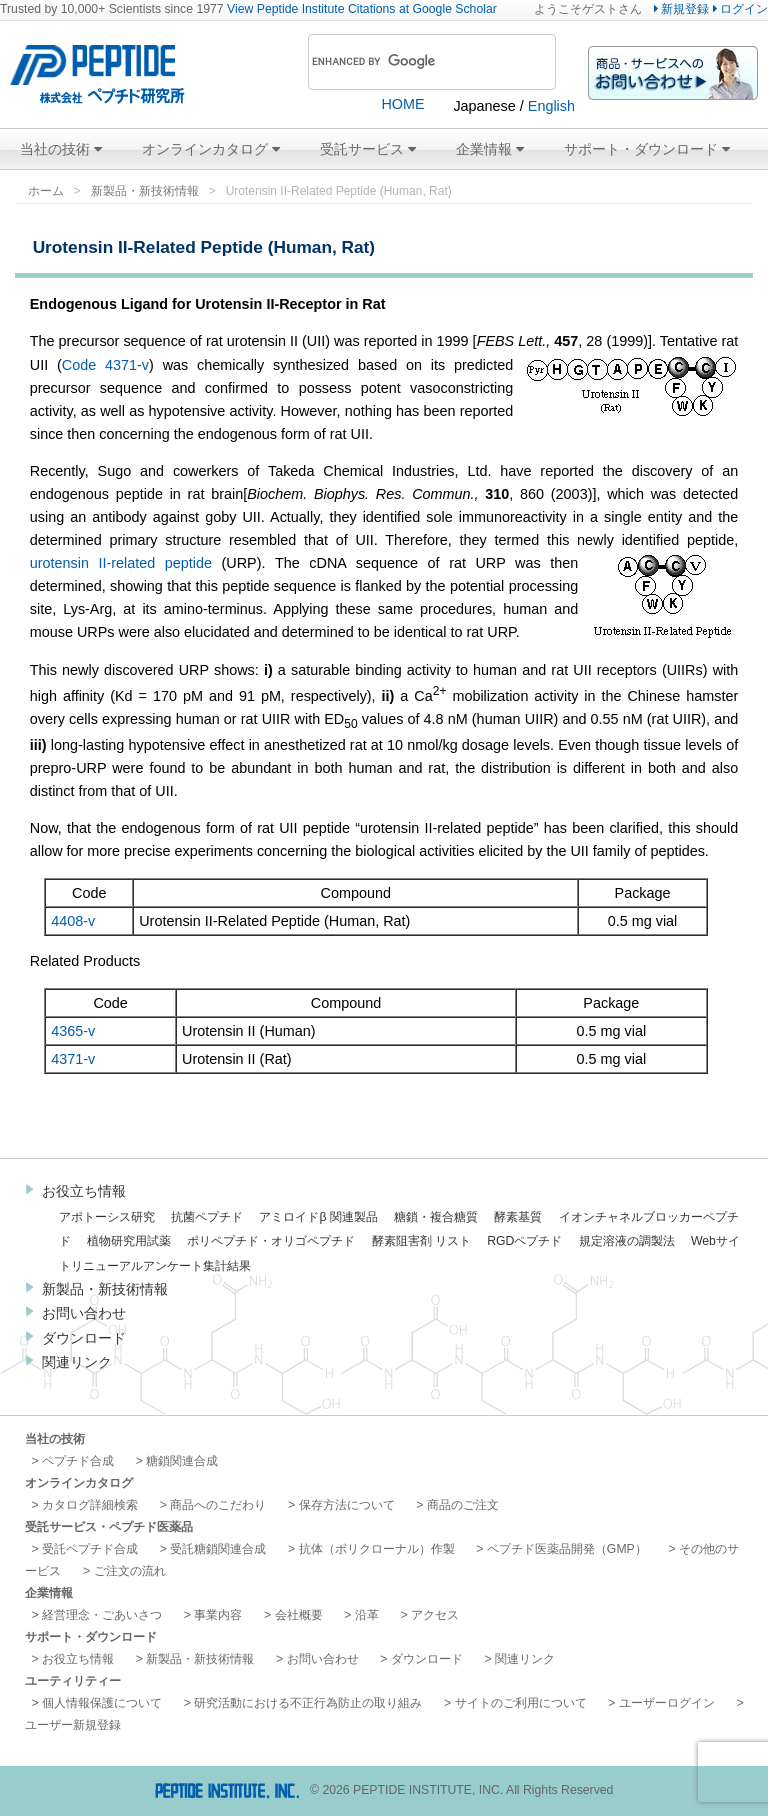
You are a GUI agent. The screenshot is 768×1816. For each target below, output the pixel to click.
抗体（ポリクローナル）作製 (377, 1549)
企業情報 (490, 149)
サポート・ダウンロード (647, 149)
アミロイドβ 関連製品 (318, 1217)
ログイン (740, 9)
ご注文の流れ (130, 1571)
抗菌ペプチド (207, 1217)
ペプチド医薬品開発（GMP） (567, 1549)
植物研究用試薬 (129, 1241)
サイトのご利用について (521, 1703)
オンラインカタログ (211, 149)
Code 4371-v (105, 365)
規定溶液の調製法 (627, 1241)
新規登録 (681, 9)
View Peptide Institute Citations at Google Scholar (362, 9)
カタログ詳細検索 (90, 1505)
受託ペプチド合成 (90, 1549)
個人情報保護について (102, 1703)
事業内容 (218, 1615)
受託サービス (368, 149)
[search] (405, 62)
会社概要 (299, 1615)
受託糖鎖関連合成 (218, 1549)
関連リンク (77, 1362)
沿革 (367, 1615)
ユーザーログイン (667, 1703)
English (551, 106)
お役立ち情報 (84, 1191)
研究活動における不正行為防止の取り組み (308, 1703)
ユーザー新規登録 (73, 1725)
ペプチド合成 (78, 1461)
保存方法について (347, 1505)
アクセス (435, 1615)
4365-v (73, 1031)
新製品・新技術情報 (145, 191)
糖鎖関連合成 (182, 1461)
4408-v (73, 921)
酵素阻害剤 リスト (421, 1241)
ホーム (46, 191)
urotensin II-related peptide (121, 563)
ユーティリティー (73, 1681)
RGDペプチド (524, 1241)
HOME (402, 104)
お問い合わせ (84, 1313)
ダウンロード (84, 1338)
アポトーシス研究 (107, 1217)
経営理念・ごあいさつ (102, 1615)
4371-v (73, 1059)
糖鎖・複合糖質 (436, 1217)
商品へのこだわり (218, 1505)
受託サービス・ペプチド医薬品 (109, 1527)
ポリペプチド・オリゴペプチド (271, 1241)
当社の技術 (61, 149)
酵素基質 (518, 1217)
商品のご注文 (463, 1505)
